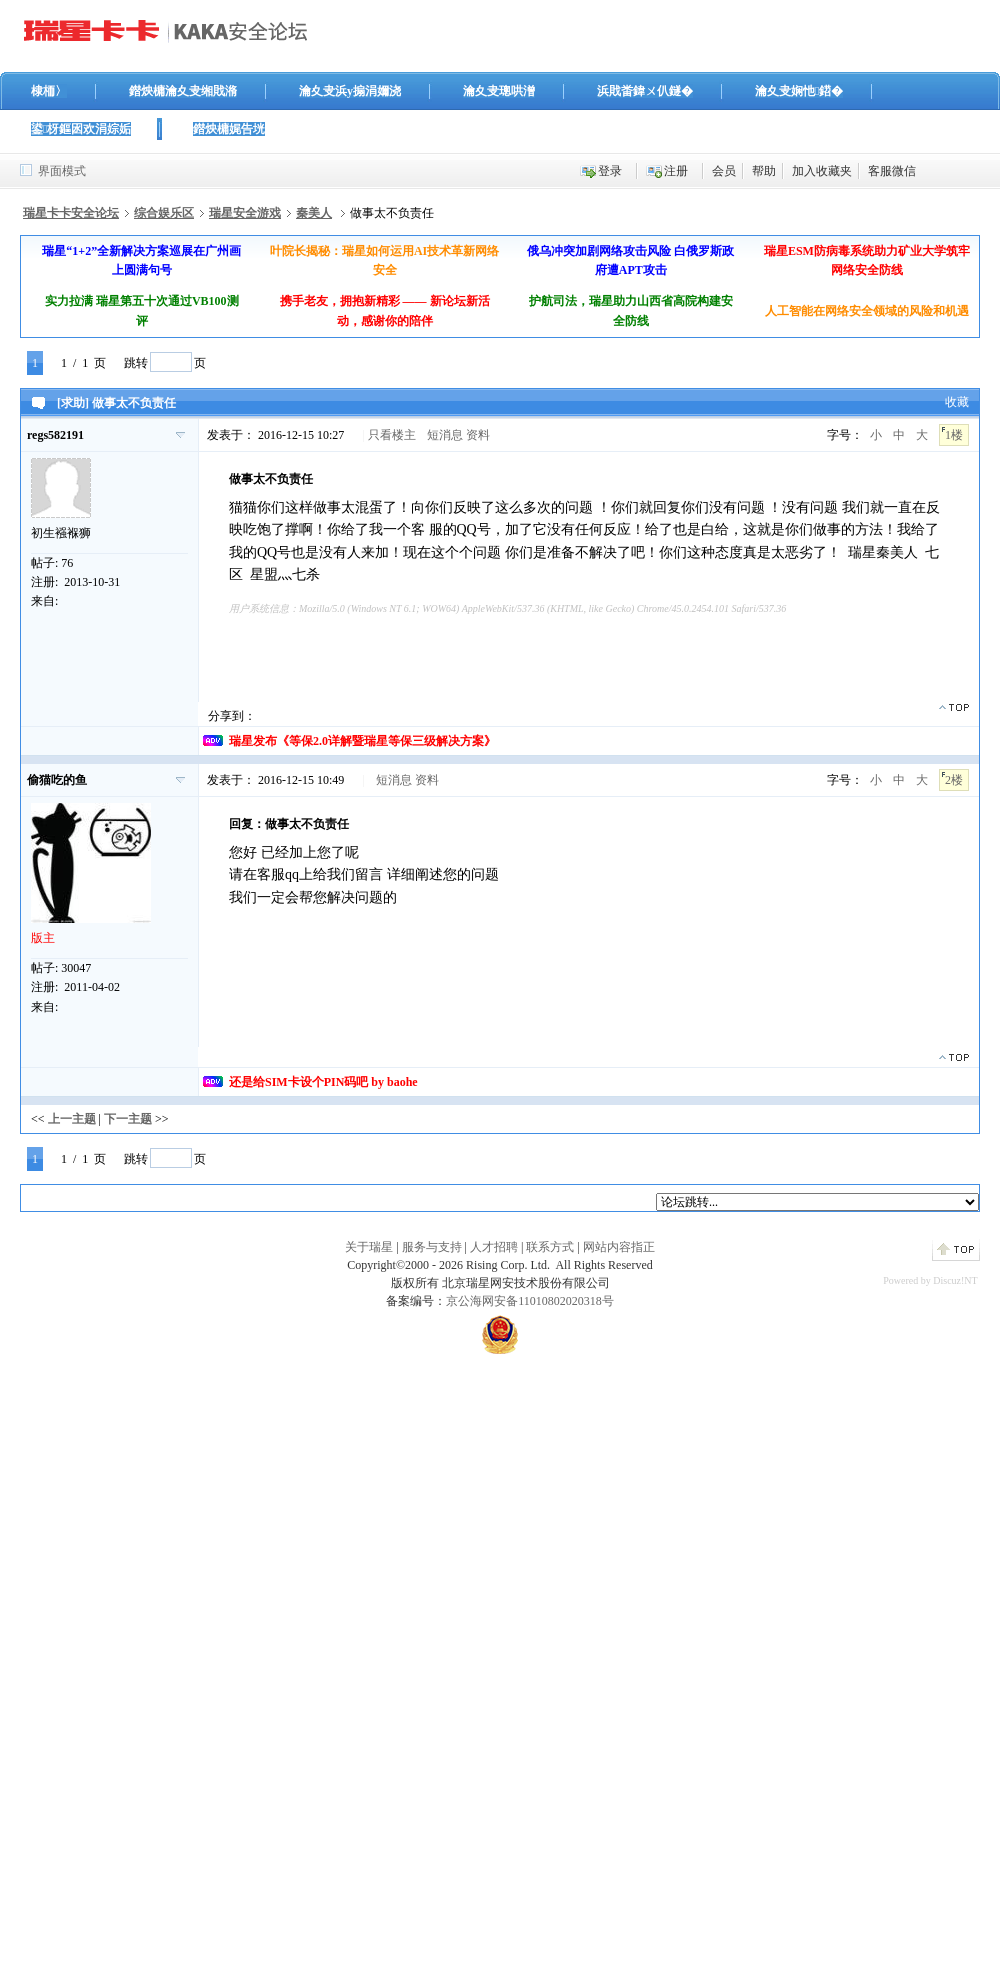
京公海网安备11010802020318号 (530, 1301)
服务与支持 (432, 1247)
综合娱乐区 (164, 213)
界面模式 (62, 171)
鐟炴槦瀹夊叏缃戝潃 (183, 91)
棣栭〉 (49, 91)
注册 (676, 171)
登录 (610, 171)
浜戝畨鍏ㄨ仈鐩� (645, 91)
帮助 (764, 171)
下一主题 (128, 1119)
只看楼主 (392, 435)
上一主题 (72, 1119)
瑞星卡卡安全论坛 (71, 213)
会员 (724, 171)
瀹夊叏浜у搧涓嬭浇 (350, 91)
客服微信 (892, 171)
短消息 (445, 435)
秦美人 (314, 213)
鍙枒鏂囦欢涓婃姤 (81, 129)
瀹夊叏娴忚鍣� (799, 91)
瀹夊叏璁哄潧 (499, 91)
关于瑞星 (369, 1247)
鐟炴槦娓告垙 (229, 129)
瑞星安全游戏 (245, 213)
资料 (478, 435)
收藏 (957, 402)
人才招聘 (494, 1247)
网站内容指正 (619, 1247)
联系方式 (550, 1247)
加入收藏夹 (822, 171)
